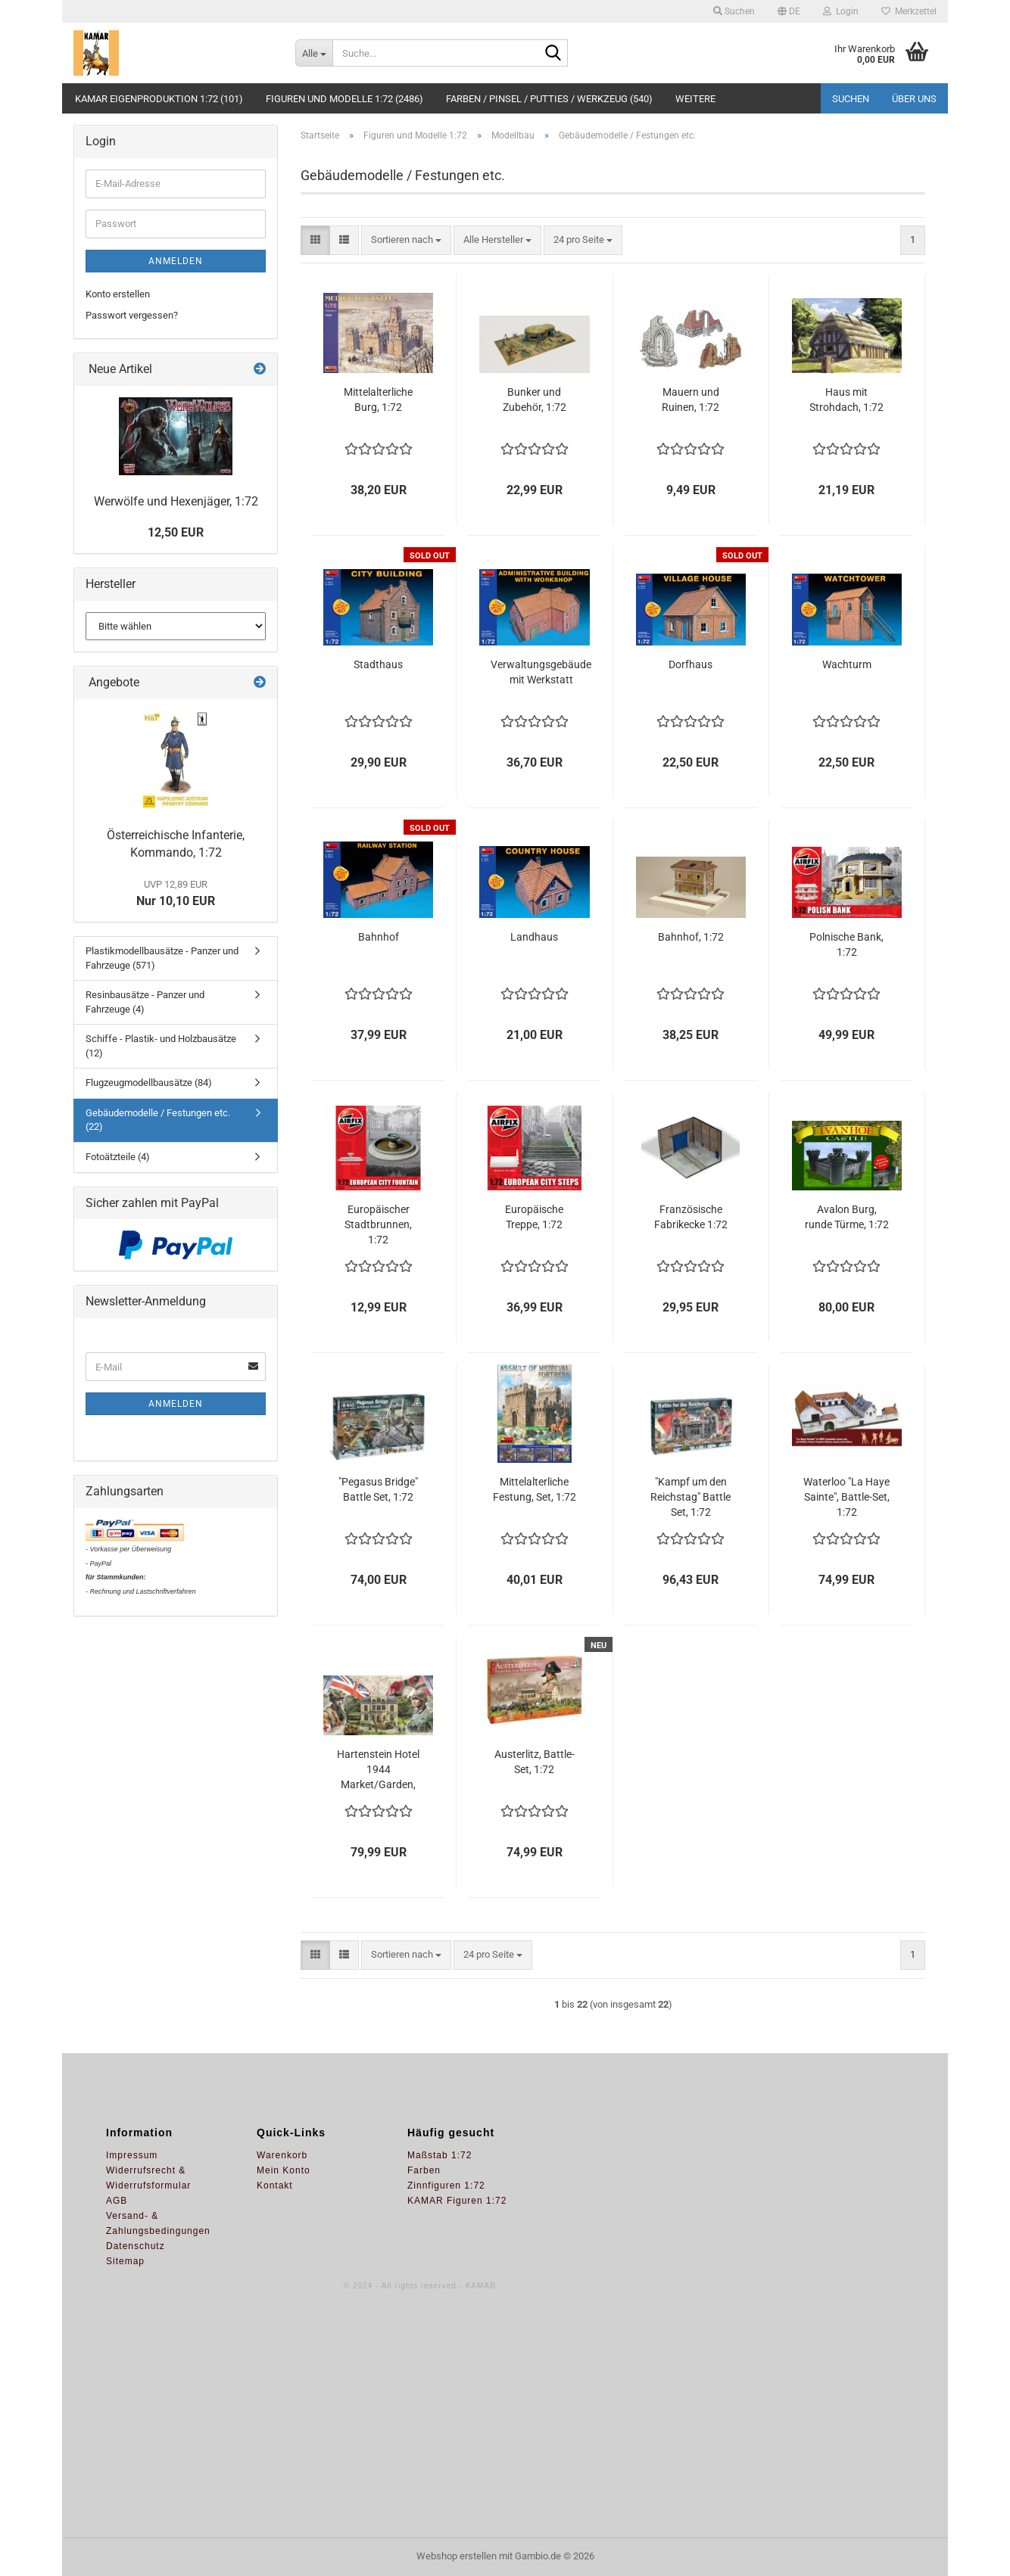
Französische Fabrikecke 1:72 (691, 1216)
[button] (789, 11)
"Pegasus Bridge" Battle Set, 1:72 (378, 1489)
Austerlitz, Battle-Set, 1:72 (534, 1761)
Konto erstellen (118, 294)
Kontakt (275, 2185)
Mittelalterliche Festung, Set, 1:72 (534, 1489)
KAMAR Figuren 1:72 (457, 2200)
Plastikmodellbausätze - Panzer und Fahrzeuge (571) (162, 958)
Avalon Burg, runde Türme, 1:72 (847, 1216)
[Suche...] (313, 53)
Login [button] (841, 11)
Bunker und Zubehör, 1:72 (534, 399)
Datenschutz (135, 2246)
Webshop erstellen (456, 2556)
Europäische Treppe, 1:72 (534, 1216)
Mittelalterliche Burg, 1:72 (378, 399)
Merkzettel (909, 11)
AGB (116, 2200)
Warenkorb (282, 2155)
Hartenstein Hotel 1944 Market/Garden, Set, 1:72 (378, 1770)
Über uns (914, 98)
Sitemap (125, 2261)
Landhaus (534, 937)
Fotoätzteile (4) (118, 1156)
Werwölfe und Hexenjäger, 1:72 (176, 501)
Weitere (695, 98)
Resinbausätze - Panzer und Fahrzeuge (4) (145, 1002)
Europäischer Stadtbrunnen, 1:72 (378, 1224)
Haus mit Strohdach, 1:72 (846, 399)
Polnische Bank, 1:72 (846, 944)
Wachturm (846, 664)
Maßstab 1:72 (439, 2155)
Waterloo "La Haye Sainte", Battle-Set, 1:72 (846, 1497)
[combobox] (406, 240)
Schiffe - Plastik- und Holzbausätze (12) (161, 1046)
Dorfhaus (690, 664)
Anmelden (175, 261)
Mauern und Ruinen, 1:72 (690, 399)
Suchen (850, 98)
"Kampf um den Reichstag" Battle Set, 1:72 (690, 1497)
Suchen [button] (734, 11)
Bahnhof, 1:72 (691, 937)
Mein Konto (283, 2170)
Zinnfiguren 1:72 (446, 2185)
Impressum (131, 2155)
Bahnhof (378, 937)
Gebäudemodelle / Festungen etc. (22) (158, 1120)
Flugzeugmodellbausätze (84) (149, 1082)
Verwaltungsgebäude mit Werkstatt (541, 672)
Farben (424, 2170)
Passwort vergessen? (132, 315)
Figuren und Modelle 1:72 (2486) (344, 98)
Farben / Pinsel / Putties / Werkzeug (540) (549, 98)
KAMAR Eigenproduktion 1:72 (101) (159, 98)
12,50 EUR (176, 532)
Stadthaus (378, 664)
